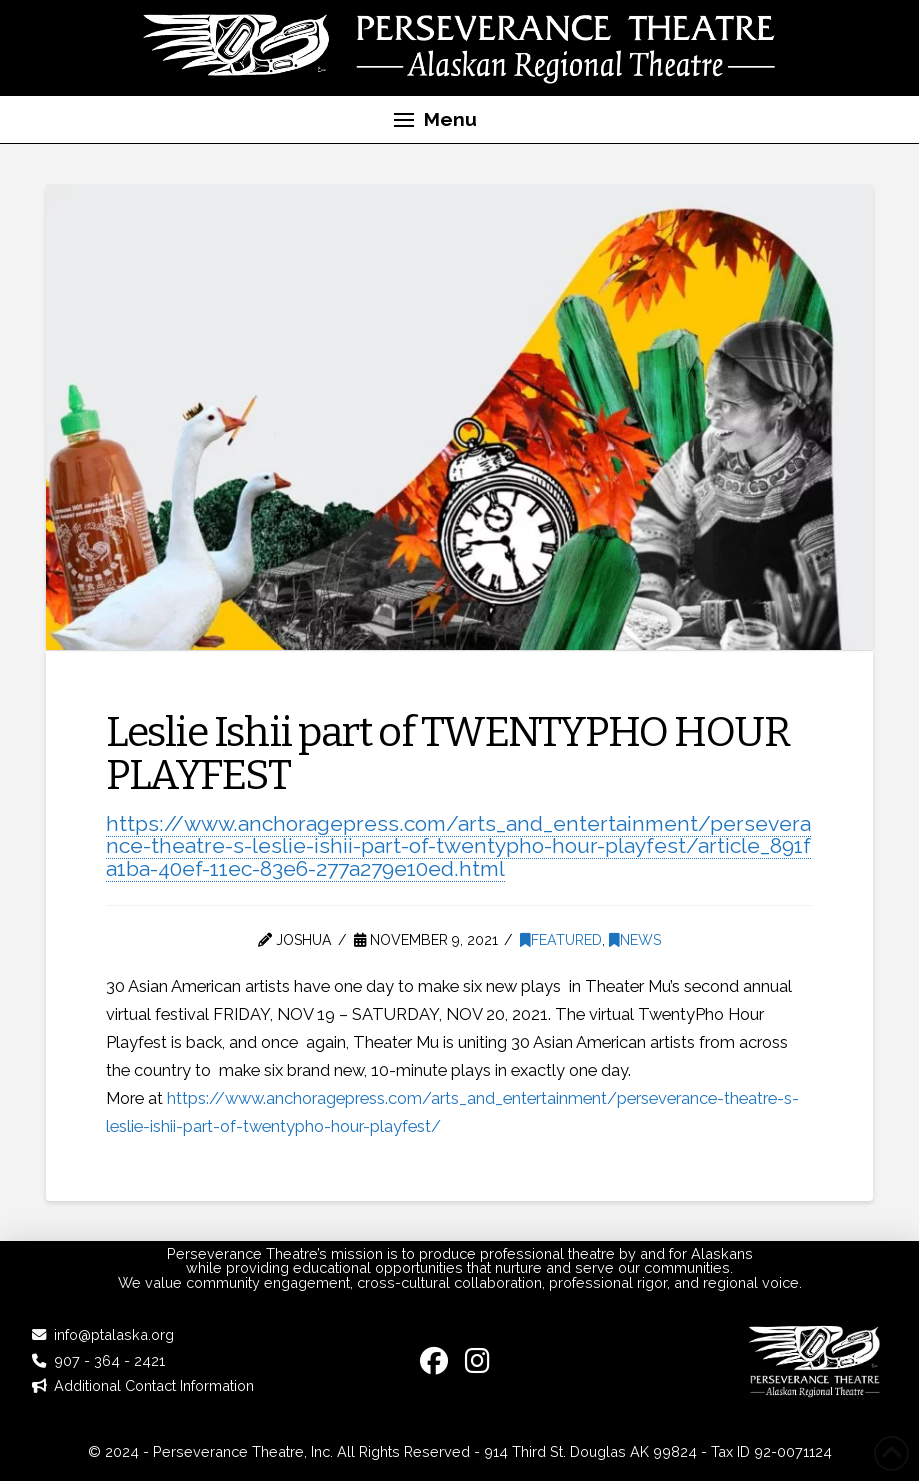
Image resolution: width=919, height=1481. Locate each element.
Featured (561, 940)
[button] (436, 120)
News (635, 940)
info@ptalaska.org (114, 1334)
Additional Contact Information (154, 1385)
